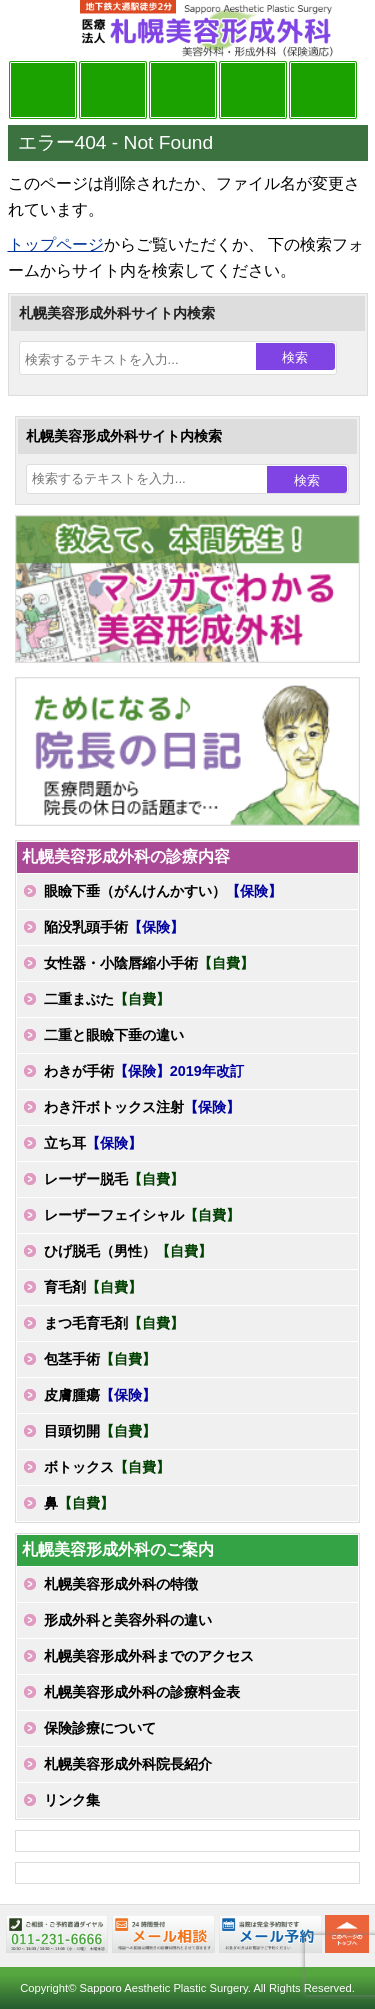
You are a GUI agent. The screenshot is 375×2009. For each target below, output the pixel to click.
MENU (38, 30)
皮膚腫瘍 (100, 1395)
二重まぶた (107, 999)
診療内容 (183, 90)
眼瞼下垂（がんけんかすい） (163, 891)
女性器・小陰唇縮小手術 (149, 963)
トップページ (56, 244)
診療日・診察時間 (323, 90)
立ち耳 (93, 1143)
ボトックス (107, 1467)
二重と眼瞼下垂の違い (114, 1035)
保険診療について (100, 1728)
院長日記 (43, 90)
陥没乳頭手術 (114, 927)
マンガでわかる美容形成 (113, 90)
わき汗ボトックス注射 (142, 1107)
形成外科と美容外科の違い (128, 1620)
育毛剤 (93, 1287)
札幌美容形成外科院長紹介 (128, 1764)
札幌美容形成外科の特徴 (121, 1584)
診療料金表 (253, 90)
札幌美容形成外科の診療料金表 (142, 1692)
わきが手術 (144, 1071)
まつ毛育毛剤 (114, 1323)
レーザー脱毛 (114, 1179)
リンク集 (72, 1800)
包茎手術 (100, 1359)
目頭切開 (100, 1431)
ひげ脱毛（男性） (128, 1251)
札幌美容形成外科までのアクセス (149, 1656)
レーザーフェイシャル (142, 1215)
